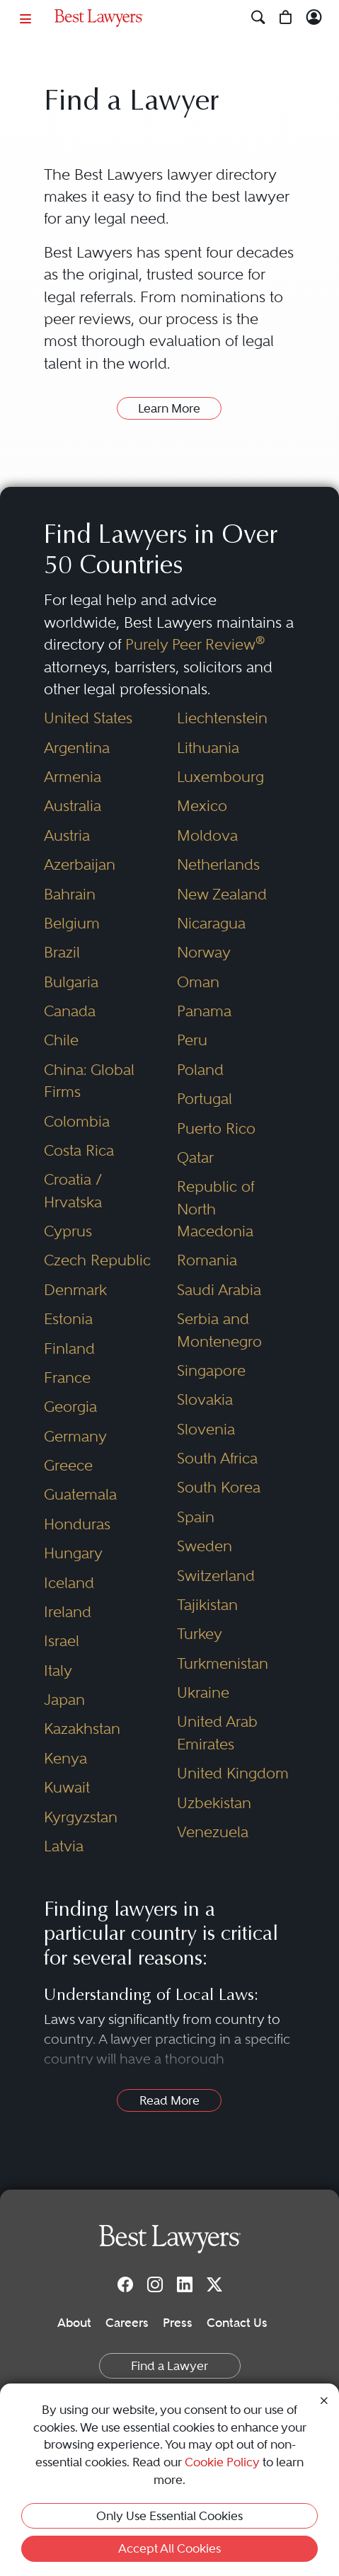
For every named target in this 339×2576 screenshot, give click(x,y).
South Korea (218, 1487)
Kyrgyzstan (80, 1817)
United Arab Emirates (217, 1732)
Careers (127, 2323)
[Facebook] (125, 2284)
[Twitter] (214, 2284)
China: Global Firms (89, 1080)
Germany (75, 1436)
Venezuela (212, 1832)
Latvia (64, 1846)
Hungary (73, 1553)
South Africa (217, 1458)
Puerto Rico (216, 1128)
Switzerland (216, 1576)
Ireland (67, 1612)
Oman (198, 982)
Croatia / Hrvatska (73, 1190)
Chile (61, 1040)
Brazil (62, 952)
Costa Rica (79, 1150)
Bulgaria (71, 982)
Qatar (195, 1157)
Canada (70, 1011)
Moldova (207, 835)
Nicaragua (211, 923)
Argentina (77, 748)
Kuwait (67, 1787)
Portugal (204, 1099)
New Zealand (222, 894)
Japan (64, 1699)
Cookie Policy (222, 2462)
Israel (61, 1641)
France (67, 1377)
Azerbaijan (79, 864)
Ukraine (203, 1692)
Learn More (169, 408)
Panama (204, 1011)
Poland (200, 1070)
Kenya (65, 1758)
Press (178, 2323)
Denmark (75, 1290)
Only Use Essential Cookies (169, 2516)
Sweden (204, 1546)
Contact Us (237, 2323)
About (74, 2323)
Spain (195, 1517)
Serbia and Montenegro (219, 1330)
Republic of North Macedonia (215, 1209)
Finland (69, 1348)
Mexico (202, 806)
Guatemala (80, 1494)
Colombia (77, 1121)
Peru (192, 1040)
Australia (72, 806)
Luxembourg (220, 777)
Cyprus (68, 1231)
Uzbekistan (214, 1803)
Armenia (72, 777)
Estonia (68, 1319)
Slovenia (206, 1429)
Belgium (72, 923)
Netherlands (218, 864)
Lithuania (208, 748)
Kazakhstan (82, 1728)
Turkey (199, 1634)
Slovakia (205, 1399)
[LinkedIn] (185, 2284)
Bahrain (70, 894)
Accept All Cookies (169, 2548)
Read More (169, 2100)
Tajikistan (207, 1605)
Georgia (70, 1406)
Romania (207, 1260)
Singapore (211, 1370)
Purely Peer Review (195, 644)
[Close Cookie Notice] (324, 2399)
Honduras (77, 1524)
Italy (58, 1670)
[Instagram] (155, 2284)
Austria (67, 835)
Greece (68, 1465)
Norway (204, 952)
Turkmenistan (222, 1663)
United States (88, 718)
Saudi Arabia (219, 1290)
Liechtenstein (222, 718)
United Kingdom (233, 1773)
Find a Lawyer (169, 2366)
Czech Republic (97, 1260)
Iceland (69, 1583)
